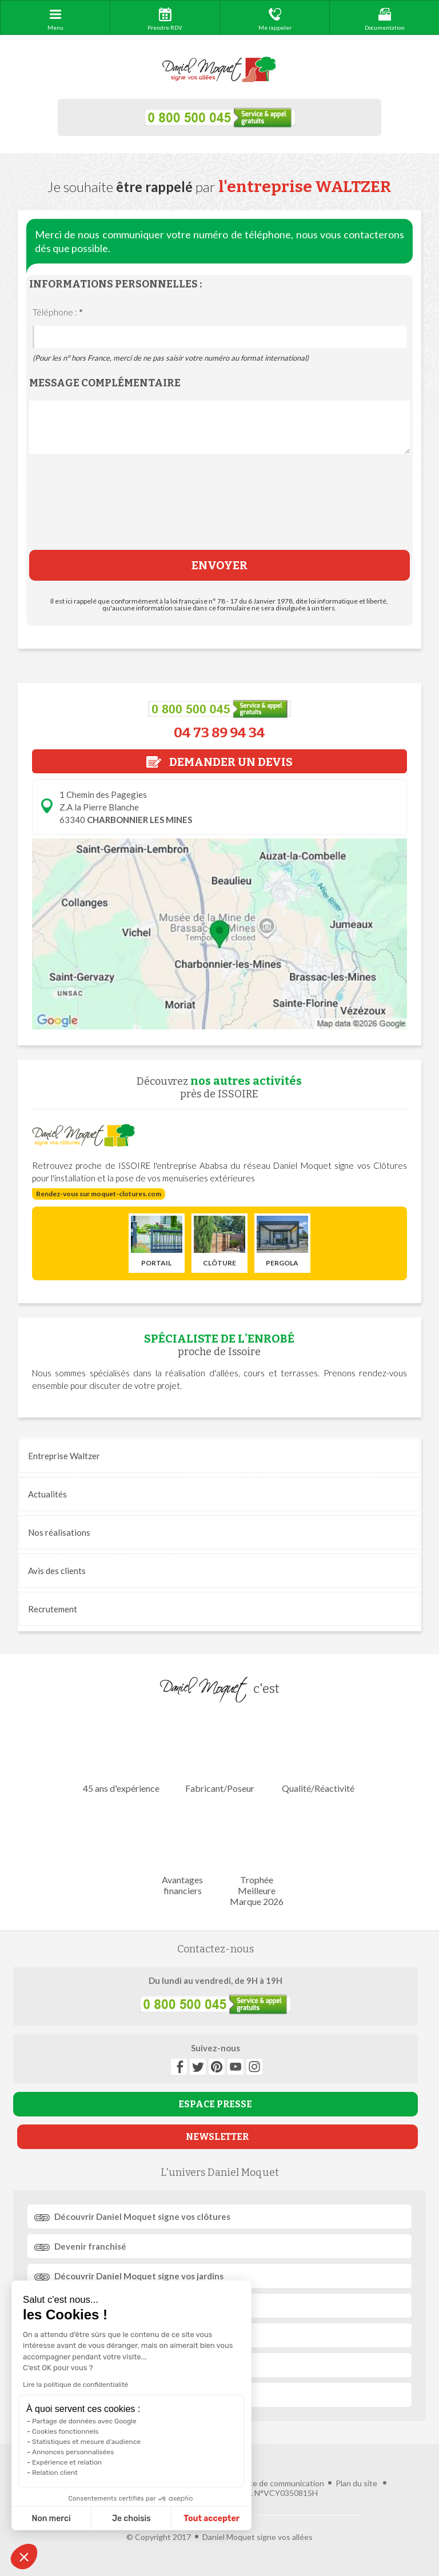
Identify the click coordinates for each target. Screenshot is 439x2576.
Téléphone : (58, 311)
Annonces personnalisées (73, 2452)
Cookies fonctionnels (65, 2431)
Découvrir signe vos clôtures (142, 2216)
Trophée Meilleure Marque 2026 (256, 1856)
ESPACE (215, 2104)
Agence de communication (276, 2483)
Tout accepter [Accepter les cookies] (211, 2518)
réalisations (59, 1532)
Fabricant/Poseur (219, 1754)
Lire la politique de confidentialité (75, 2385)
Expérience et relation (67, 2462)
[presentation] (219, 510)
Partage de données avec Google (84, 2421)
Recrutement (52, 1609)
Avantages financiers (182, 1851)
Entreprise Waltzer (64, 1456)
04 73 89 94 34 (219, 733)
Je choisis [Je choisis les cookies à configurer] (131, 2518)
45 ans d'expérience (121, 1754)
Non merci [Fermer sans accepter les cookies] (50, 2518)
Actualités (47, 1494)
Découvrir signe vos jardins (139, 2276)
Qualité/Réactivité (318, 1754)
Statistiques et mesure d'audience (86, 2442)
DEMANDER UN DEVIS (219, 762)
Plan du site (356, 2483)
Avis (57, 1570)
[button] (24, 2556)
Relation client (55, 2473)
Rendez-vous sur (98, 1193)
